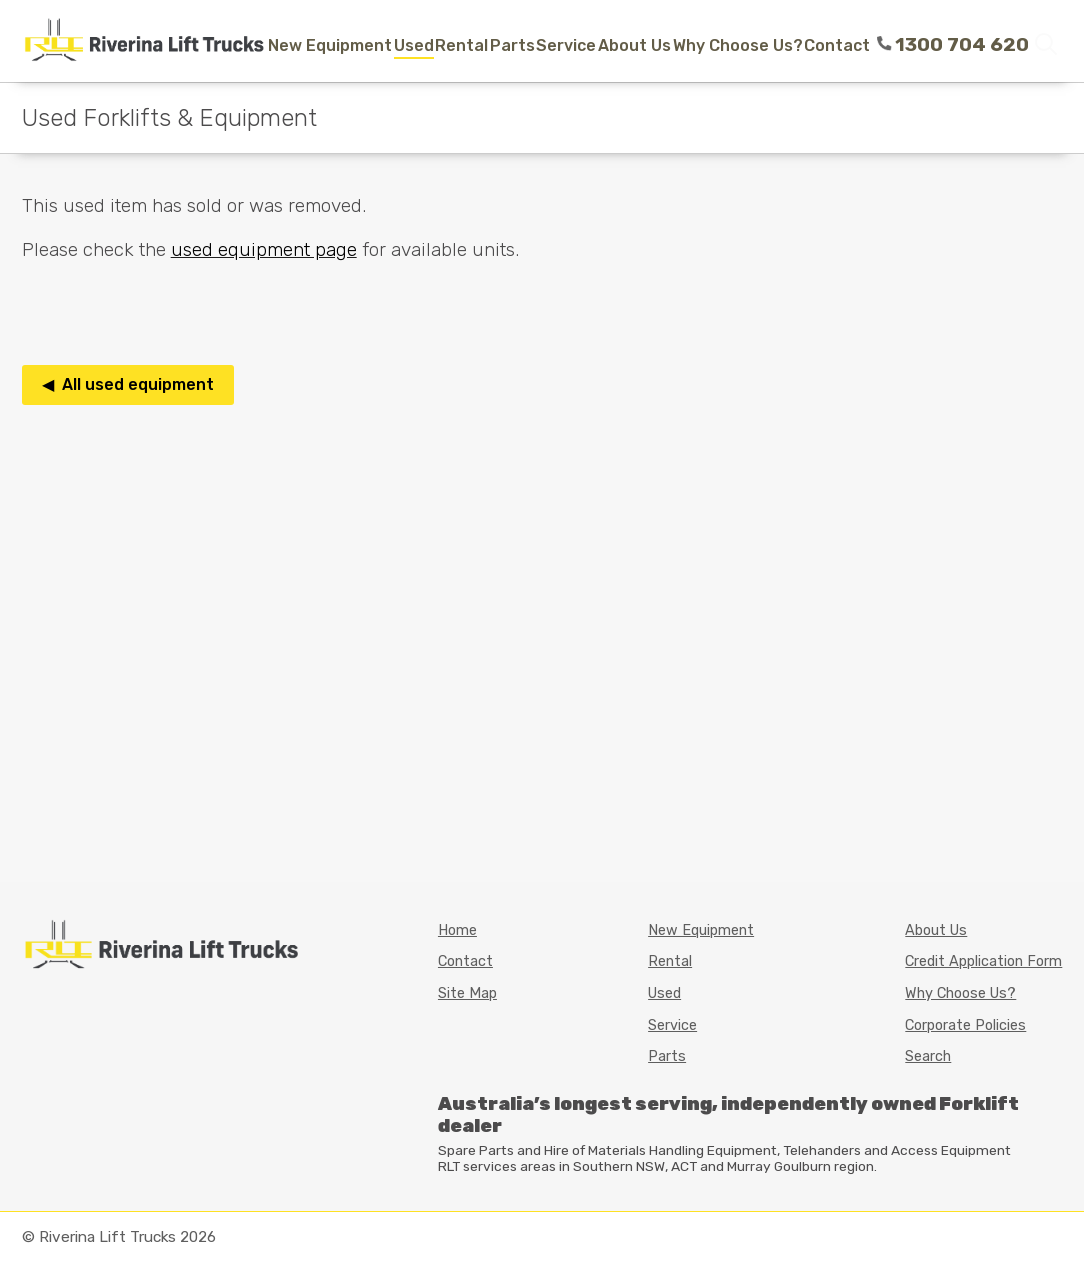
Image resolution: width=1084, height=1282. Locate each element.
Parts (512, 45)
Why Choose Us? (738, 45)
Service (566, 45)
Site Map (467, 993)
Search (928, 1056)
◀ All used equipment (128, 384)
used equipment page (264, 249)
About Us (634, 45)
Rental (461, 45)
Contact (837, 45)
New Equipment (330, 45)
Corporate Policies (965, 1025)
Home (457, 930)
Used (414, 45)
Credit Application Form (983, 961)
